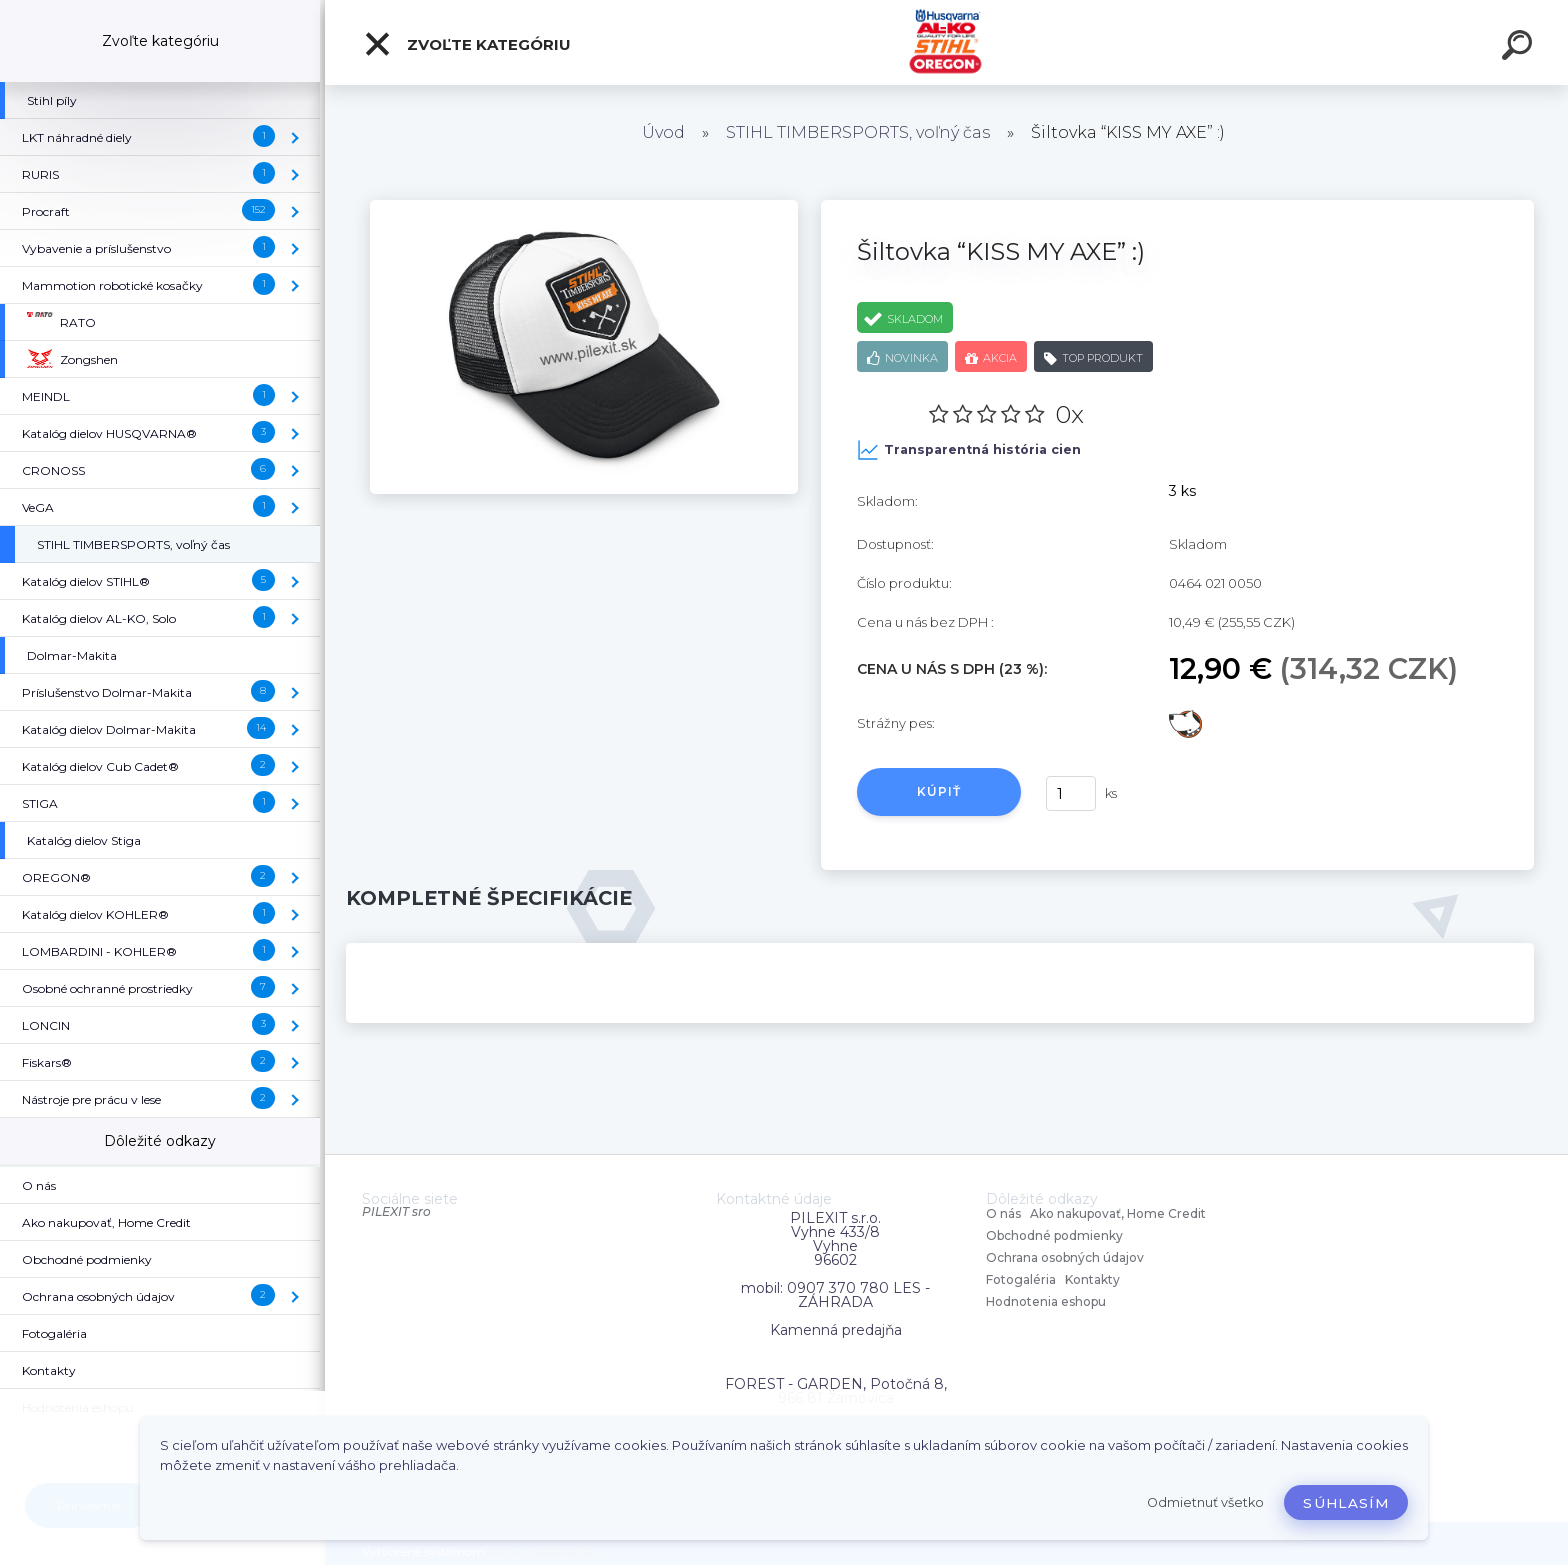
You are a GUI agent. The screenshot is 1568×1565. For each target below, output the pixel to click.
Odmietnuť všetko (1205, 1502)
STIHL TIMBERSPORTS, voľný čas (858, 132)
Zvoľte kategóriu (467, 44)
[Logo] (946, 42)
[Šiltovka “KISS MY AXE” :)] (584, 207)
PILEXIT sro (396, 1211)
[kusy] (1071, 793)
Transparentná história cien (969, 450)
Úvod (663, 132)
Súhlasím (1346, 1503)
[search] (1520, 48)
